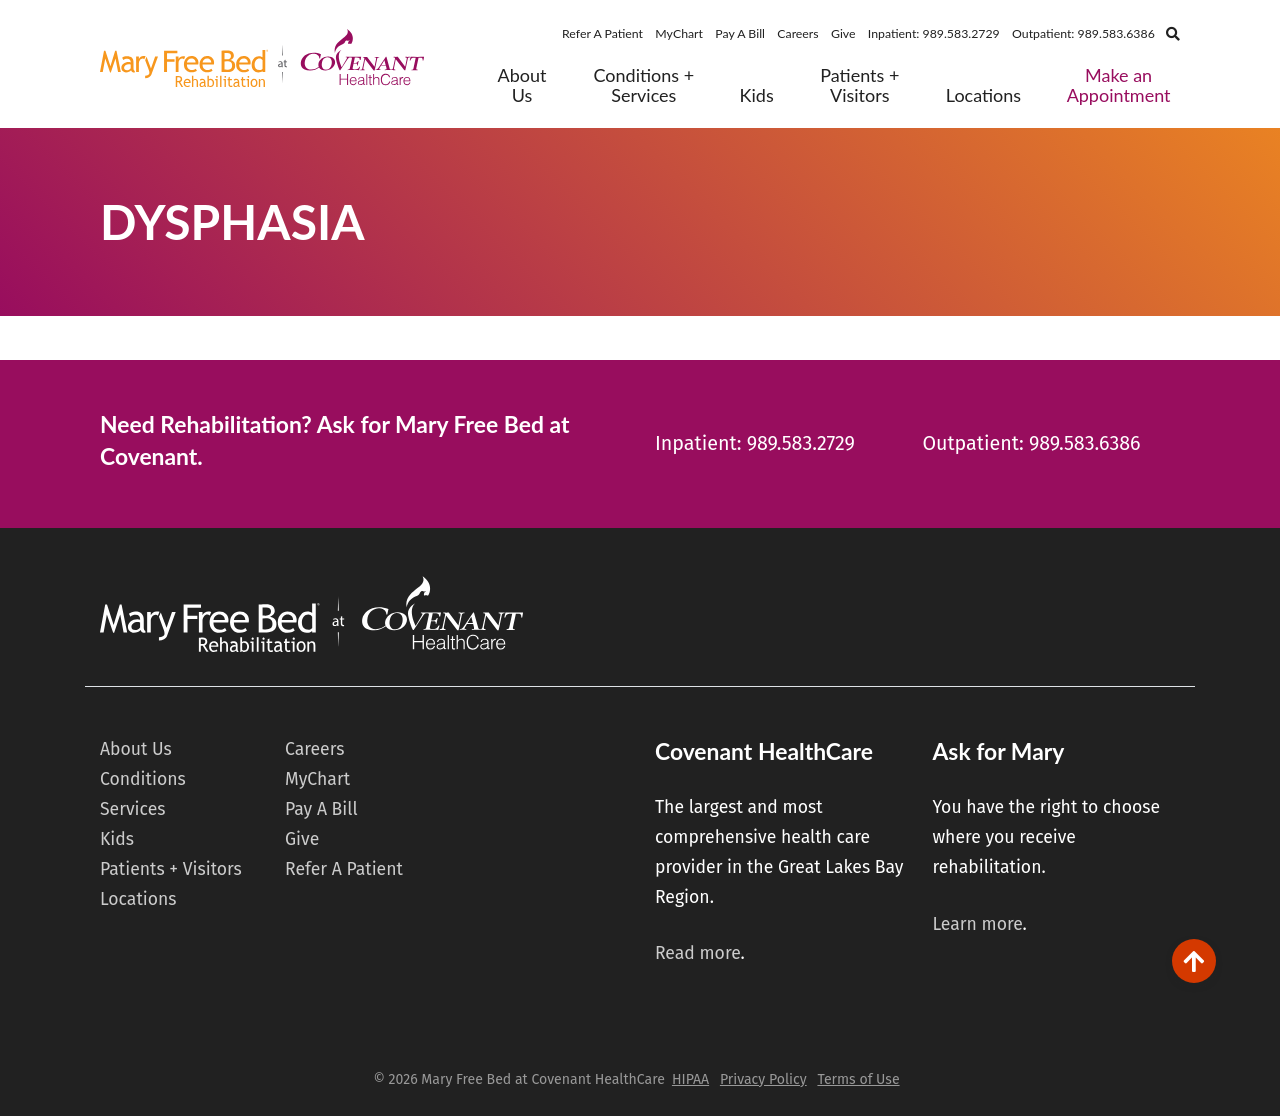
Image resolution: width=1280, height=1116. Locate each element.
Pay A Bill (740, 33)
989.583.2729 (801, 443)
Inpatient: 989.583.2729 (934, 33)
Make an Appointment (1119, 85)
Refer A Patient (602, 33)
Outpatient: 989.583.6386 (1083, 33)
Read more (698, 953)
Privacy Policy (763, 1079)
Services (132, 809)
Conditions (143, 779)
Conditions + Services (643, 85)
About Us (522, 85)
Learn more (977, 924)
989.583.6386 (1085, 443)
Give (843, 33)
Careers (797, 33)
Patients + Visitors (859, 85)
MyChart (679, 33)
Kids (757, 95)
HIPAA (690, 1079)
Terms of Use (858, 1079)
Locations (983, 95)
